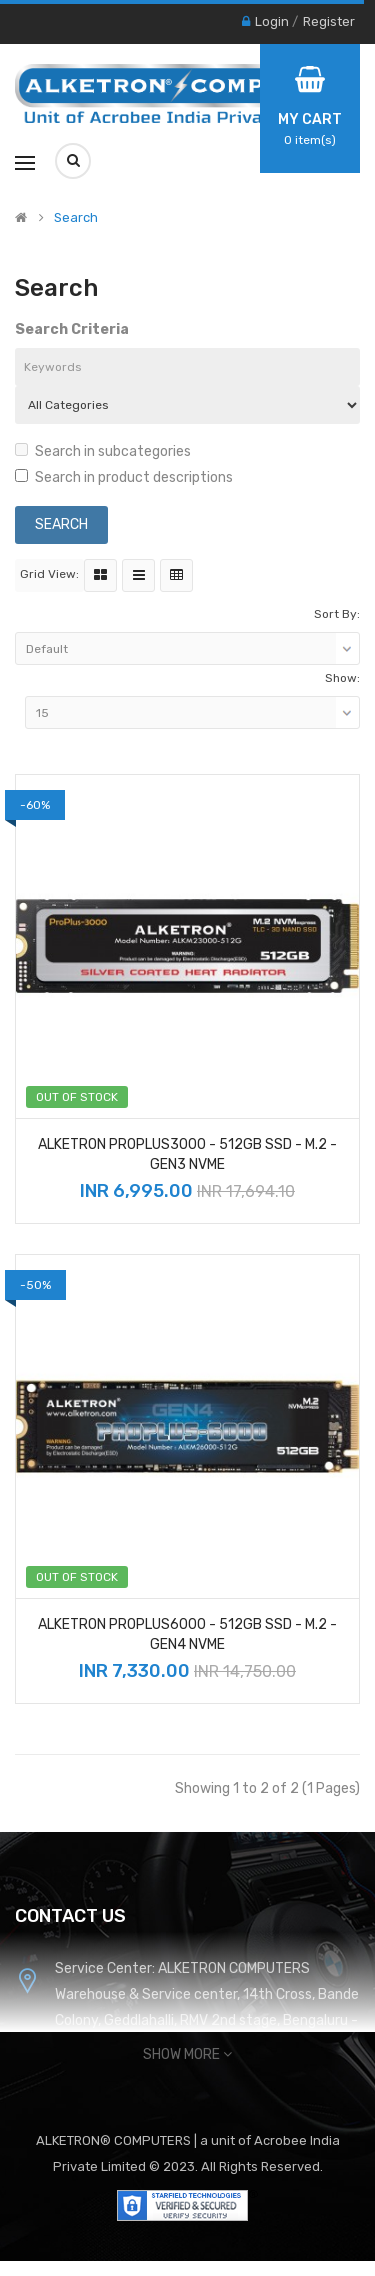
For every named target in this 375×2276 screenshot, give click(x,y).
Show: (342, 678)
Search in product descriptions (124, 477)
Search (76, 218)
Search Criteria (72, 329)
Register (329, 21)
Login (272, 21)
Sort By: (337, 614)
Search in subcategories (103, 451)
